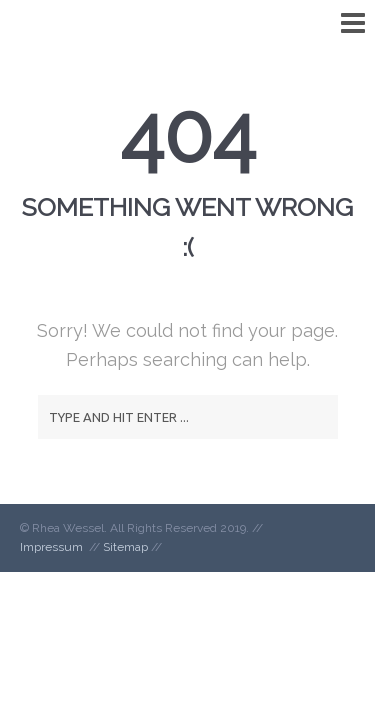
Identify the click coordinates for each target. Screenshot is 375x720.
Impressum (51, 547)
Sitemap (125, 547)
